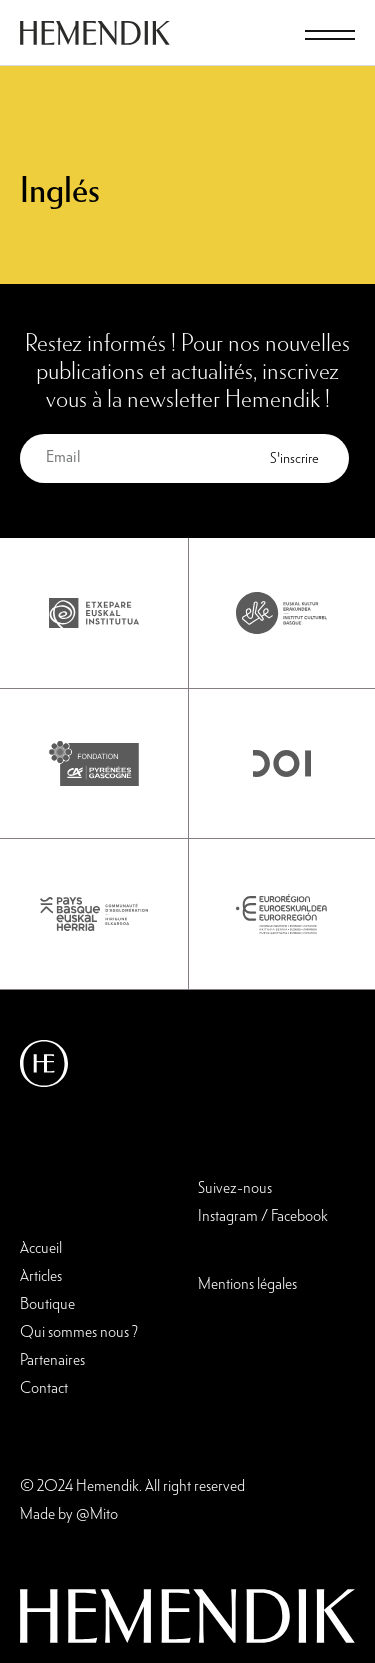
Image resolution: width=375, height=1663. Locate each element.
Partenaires (52, 1361)
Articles (41, 1277)
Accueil (41, 1249)
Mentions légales (247, 1285)
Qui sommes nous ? (79, 1333)
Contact (44, 1389)
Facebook (299, 1217)
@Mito (97, 1515)
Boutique (47, 1305)
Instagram (228, 1217)
